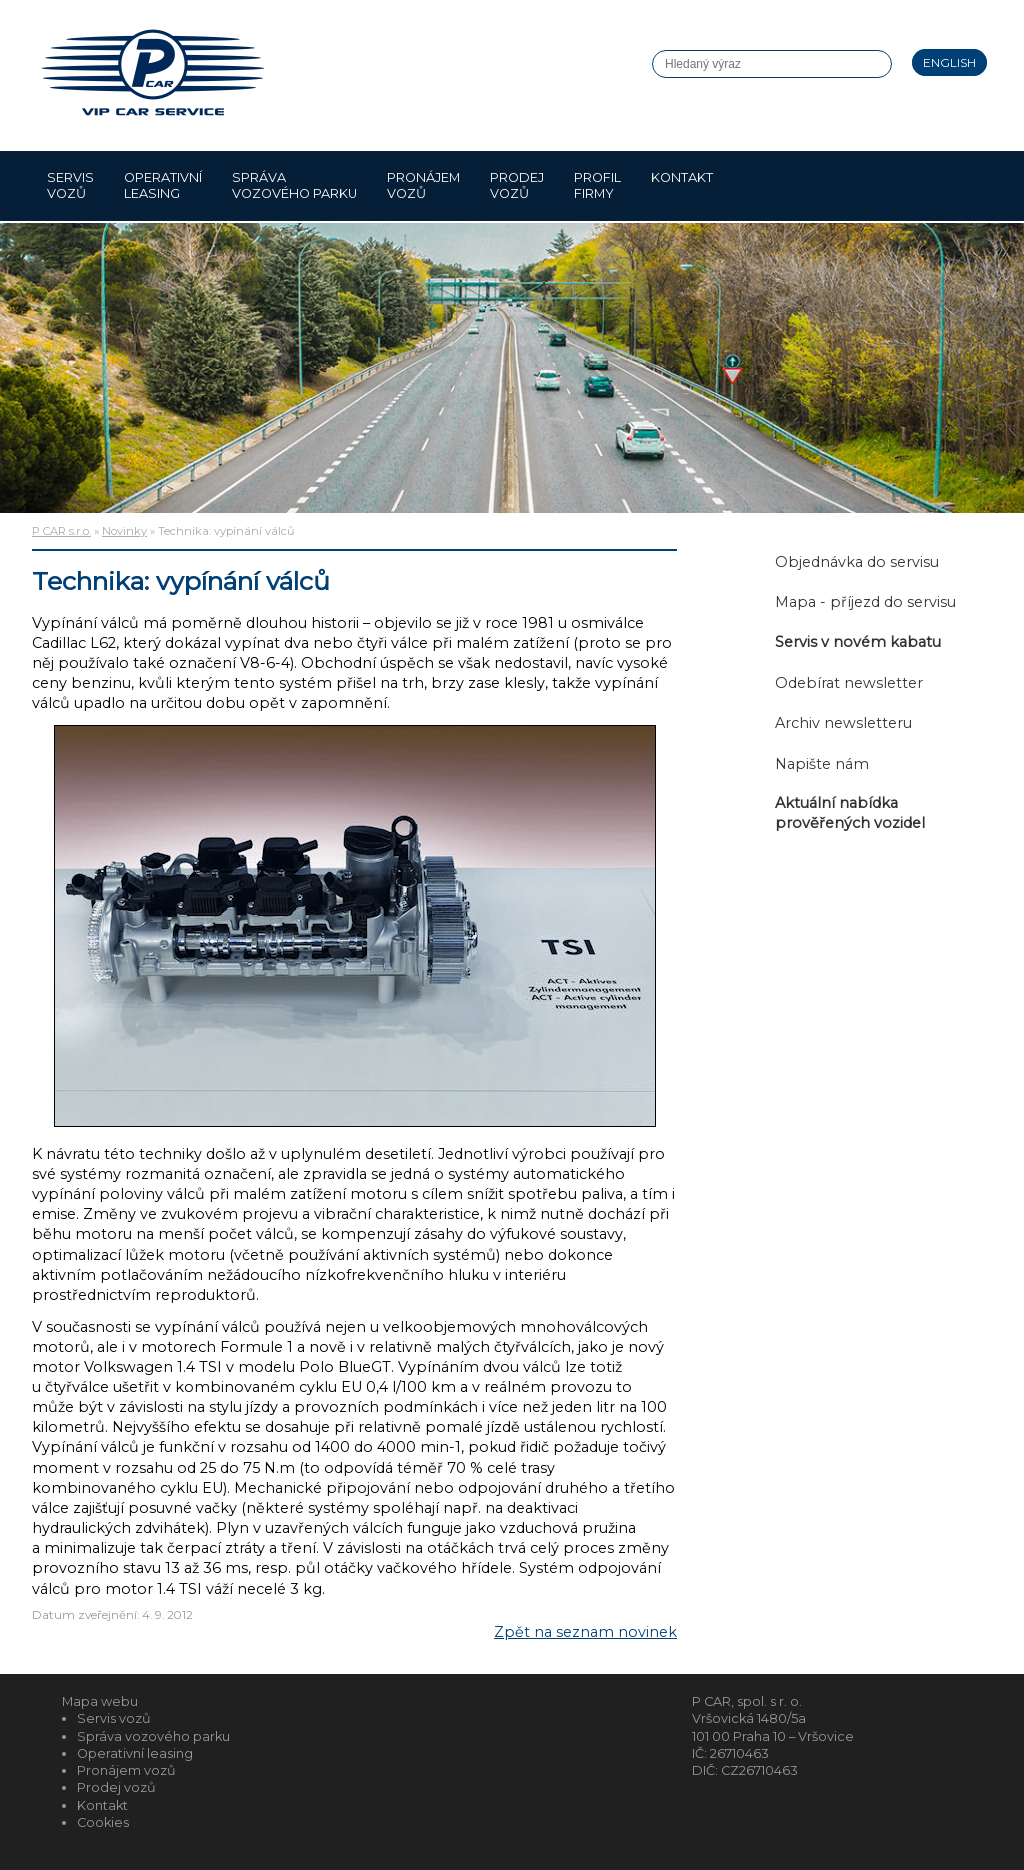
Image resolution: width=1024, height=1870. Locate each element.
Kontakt (682, 185)
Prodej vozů (517, 185)
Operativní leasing (163, 185)
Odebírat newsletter (849, 683)
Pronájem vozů (423, 185)
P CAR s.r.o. (61, 531)
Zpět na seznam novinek (585, 1632)
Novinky (124, 531)
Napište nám (822, 764)
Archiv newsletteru (843, 723)
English (949, 62)
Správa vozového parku (294, 185)
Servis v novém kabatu (858, 642)
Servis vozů (70, 185)
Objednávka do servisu (857, 562)
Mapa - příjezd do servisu (865, 602)
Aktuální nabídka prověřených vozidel (850, 813)
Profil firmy (597, 185)
